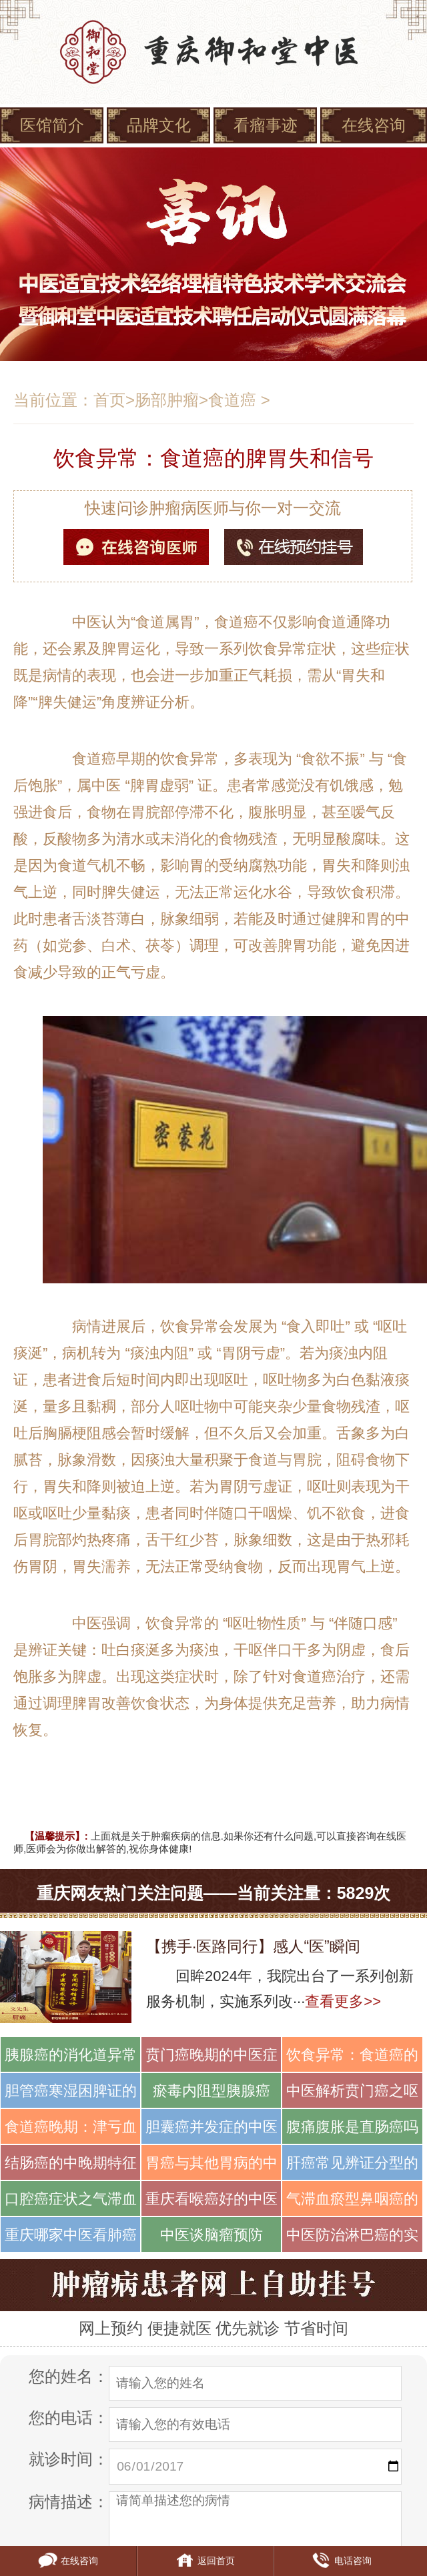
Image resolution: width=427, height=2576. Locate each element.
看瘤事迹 (266, 125)
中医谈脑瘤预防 (211, 2234)
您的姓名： (69, 2376)
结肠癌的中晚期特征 (71, 2162)
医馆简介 (52, 125)
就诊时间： (69, 2459)
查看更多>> (343, 2001)
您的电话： (69, 2418)
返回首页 (205, 2560)
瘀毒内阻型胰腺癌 (211, 2090)
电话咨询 (342, 2560)
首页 (109, 400)
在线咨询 (374, 125)
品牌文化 (159, 125)
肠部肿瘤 (167, 400)
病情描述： (69, 2502)
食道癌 (232, 400)
